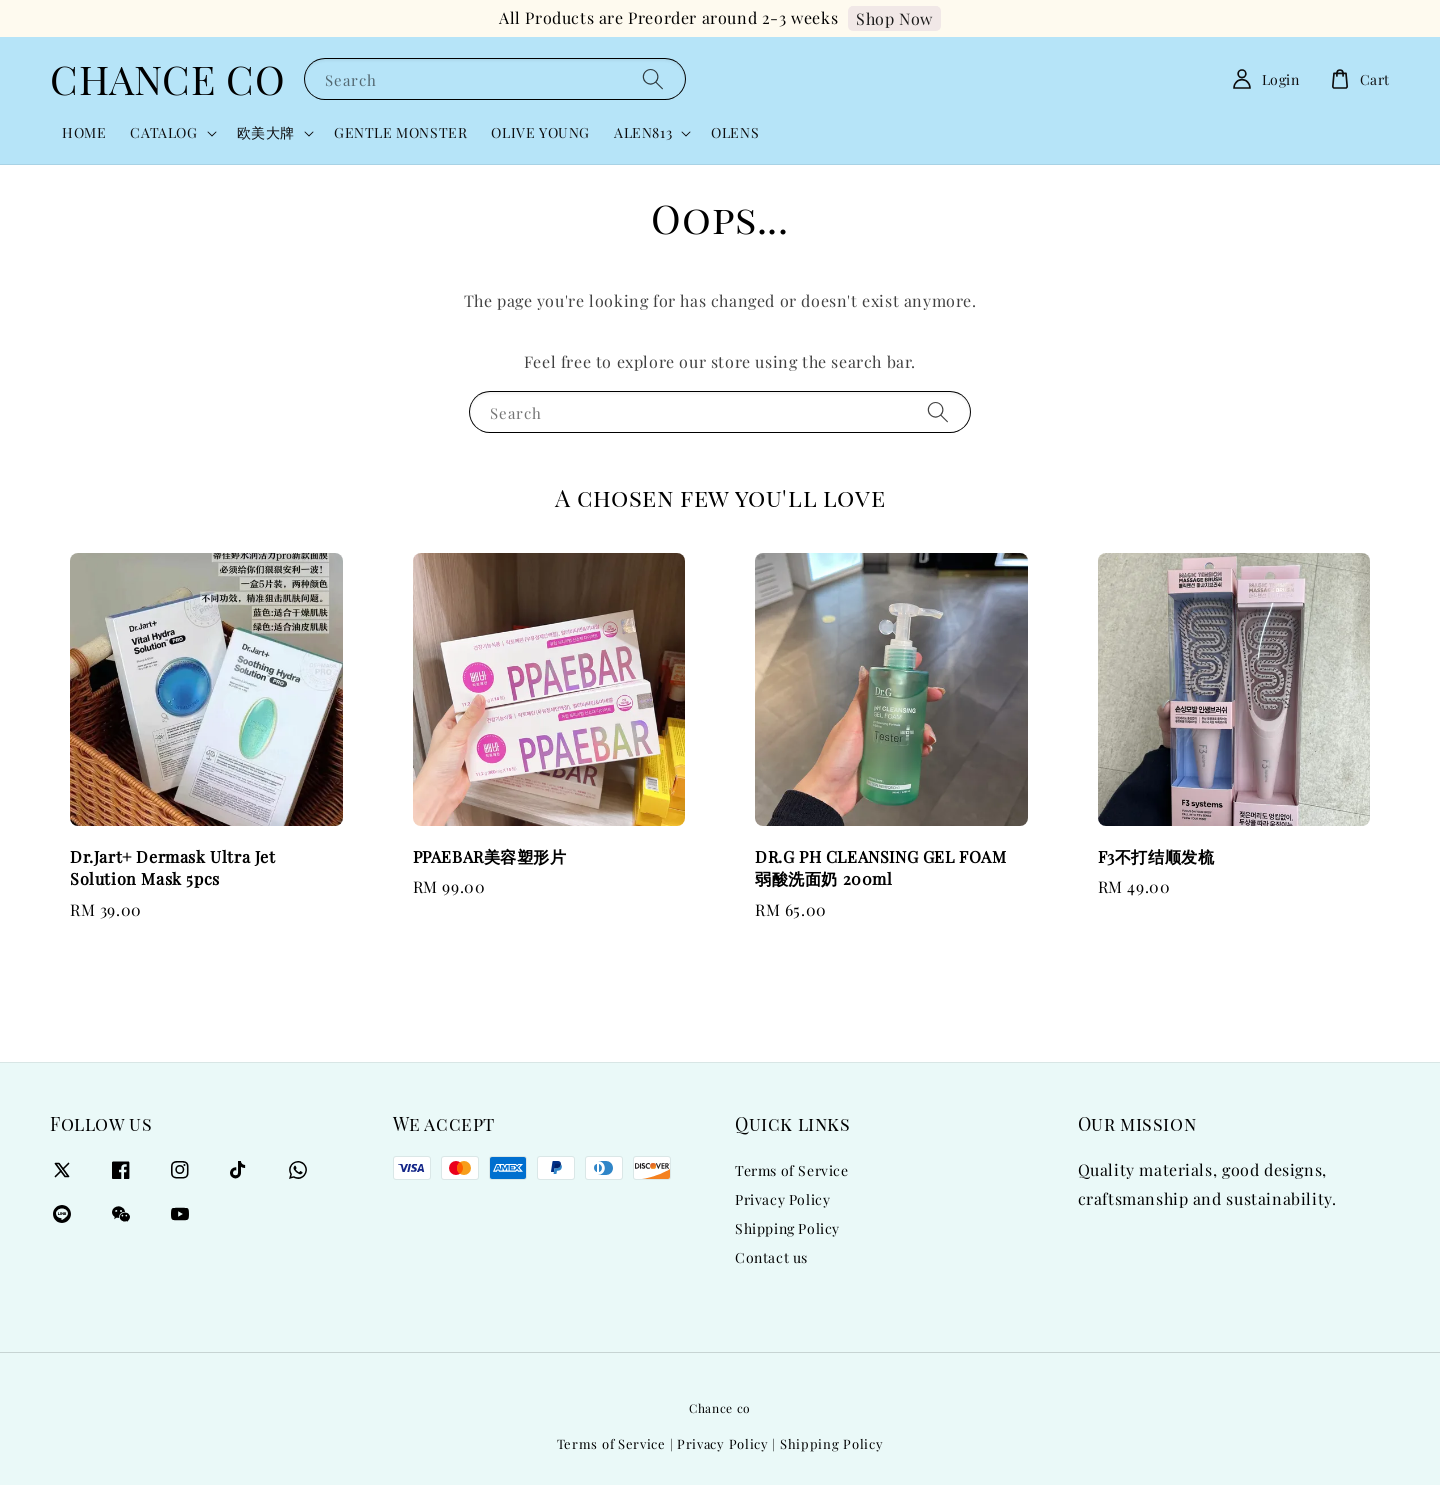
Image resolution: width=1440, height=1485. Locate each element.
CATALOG (163, 133)
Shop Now (894, 18)
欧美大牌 (266, 133)
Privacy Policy (782, 1199)
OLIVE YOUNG (540, 132)
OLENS (735, 132)
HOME (84, 132)
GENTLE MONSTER (400, 132)
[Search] (653, 78)
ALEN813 (643, 133)
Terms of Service (792, 1171)
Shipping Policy (787, 1228)
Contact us (771, 1257)
